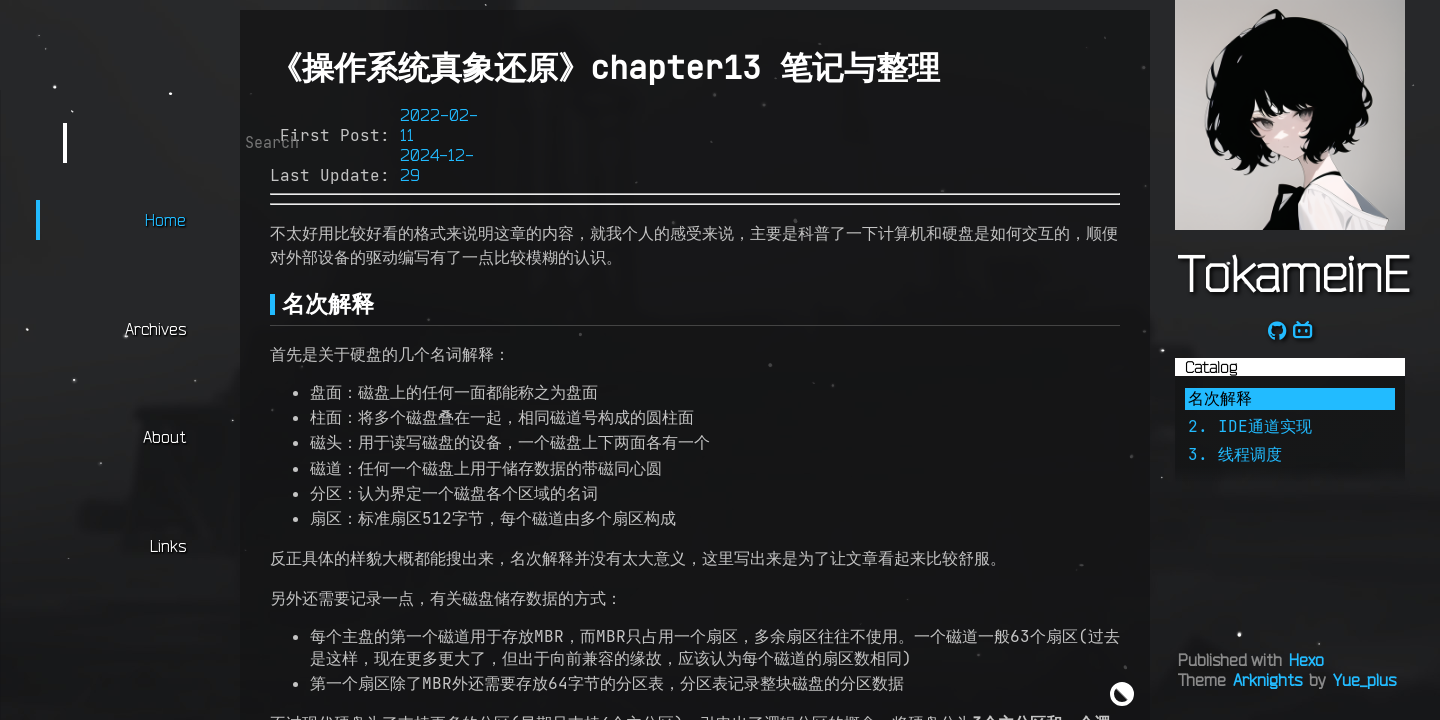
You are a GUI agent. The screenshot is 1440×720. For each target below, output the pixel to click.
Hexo (1306, 660)
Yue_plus (1364, 680)
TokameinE (1293, 273)
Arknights (1267, 680)
